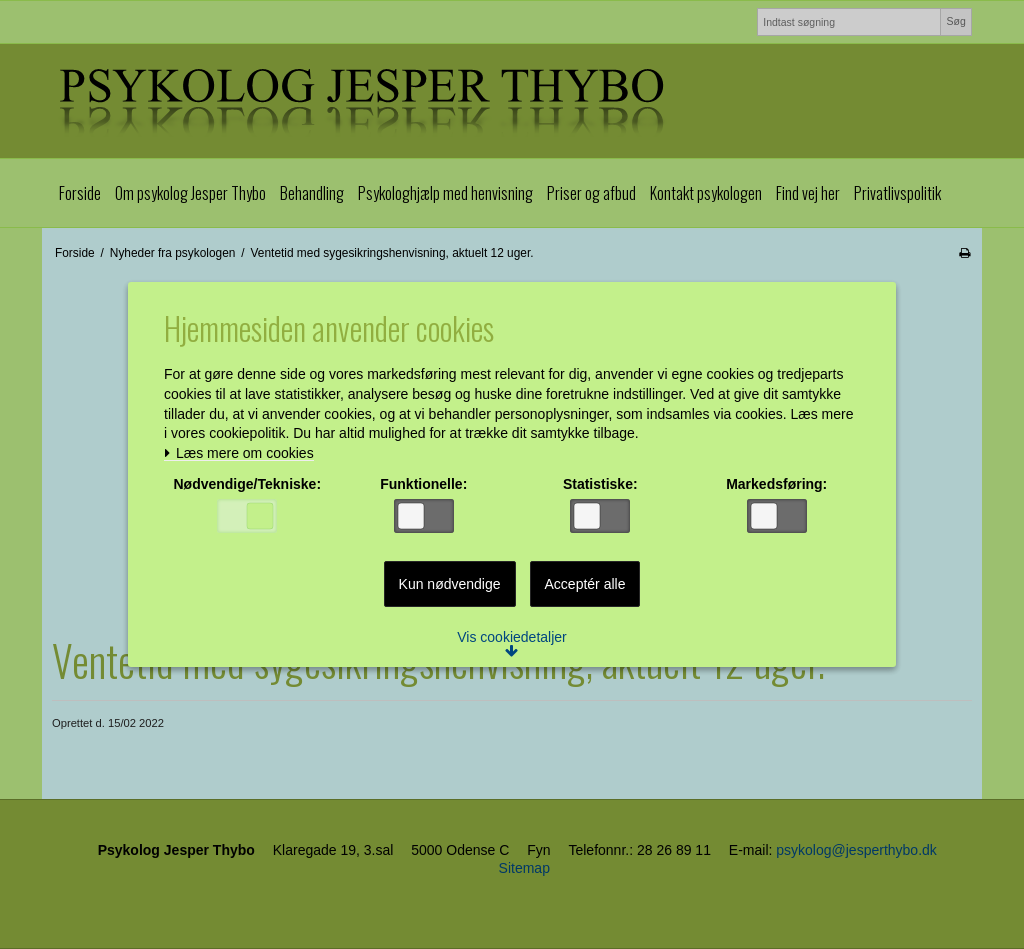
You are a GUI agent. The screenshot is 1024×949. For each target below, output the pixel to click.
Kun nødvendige (450, 585)
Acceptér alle (585, 585)
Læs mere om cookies (241, 454)
